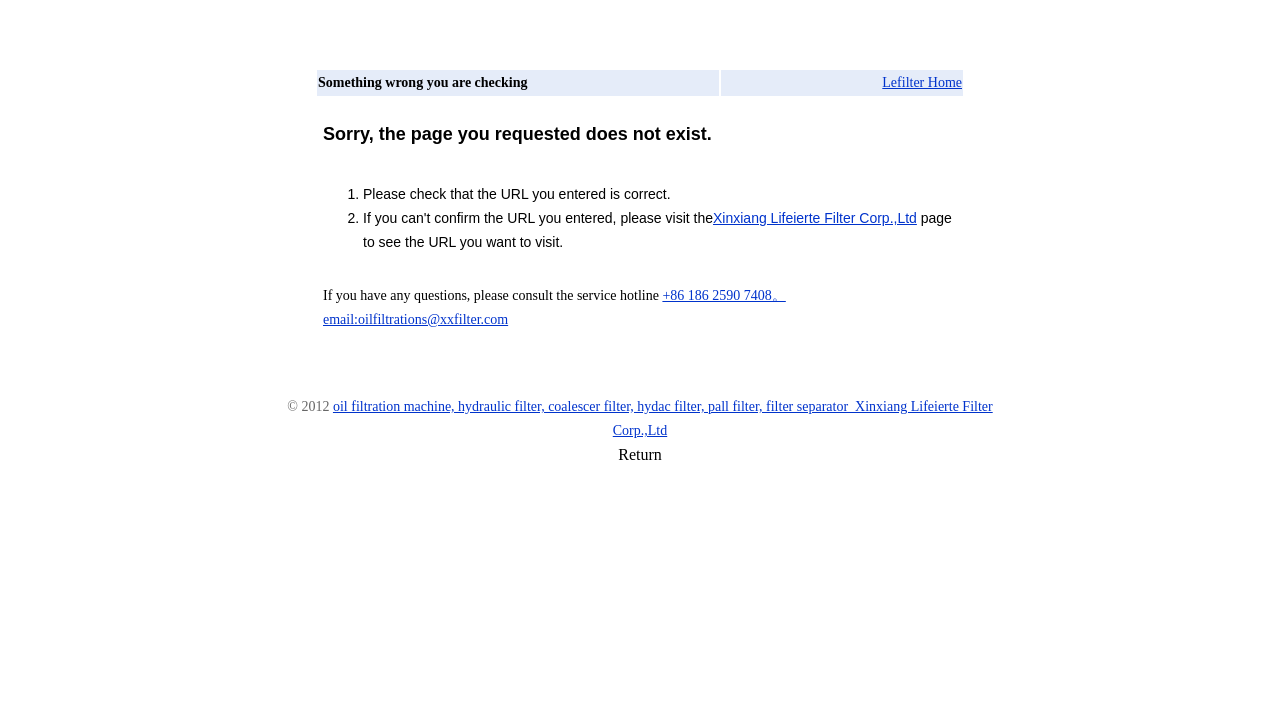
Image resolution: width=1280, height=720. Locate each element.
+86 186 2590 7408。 (723, 295)
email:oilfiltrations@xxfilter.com (415, 319)
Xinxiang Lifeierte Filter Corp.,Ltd (815, 218)
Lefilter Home (922, 82)
